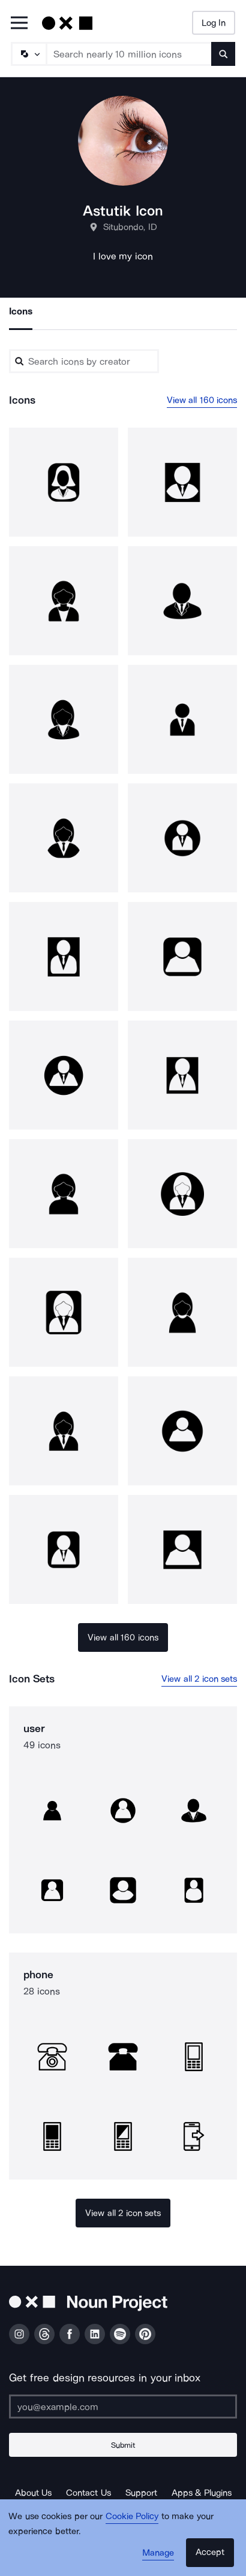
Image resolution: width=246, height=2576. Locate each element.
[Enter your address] (123, 2406)
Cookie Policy (132, 2516)
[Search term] (129, 54)
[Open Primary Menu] (19, 24)
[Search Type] (28, 54)
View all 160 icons (202, 400)
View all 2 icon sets (199, 1678)
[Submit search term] (223, 54)
